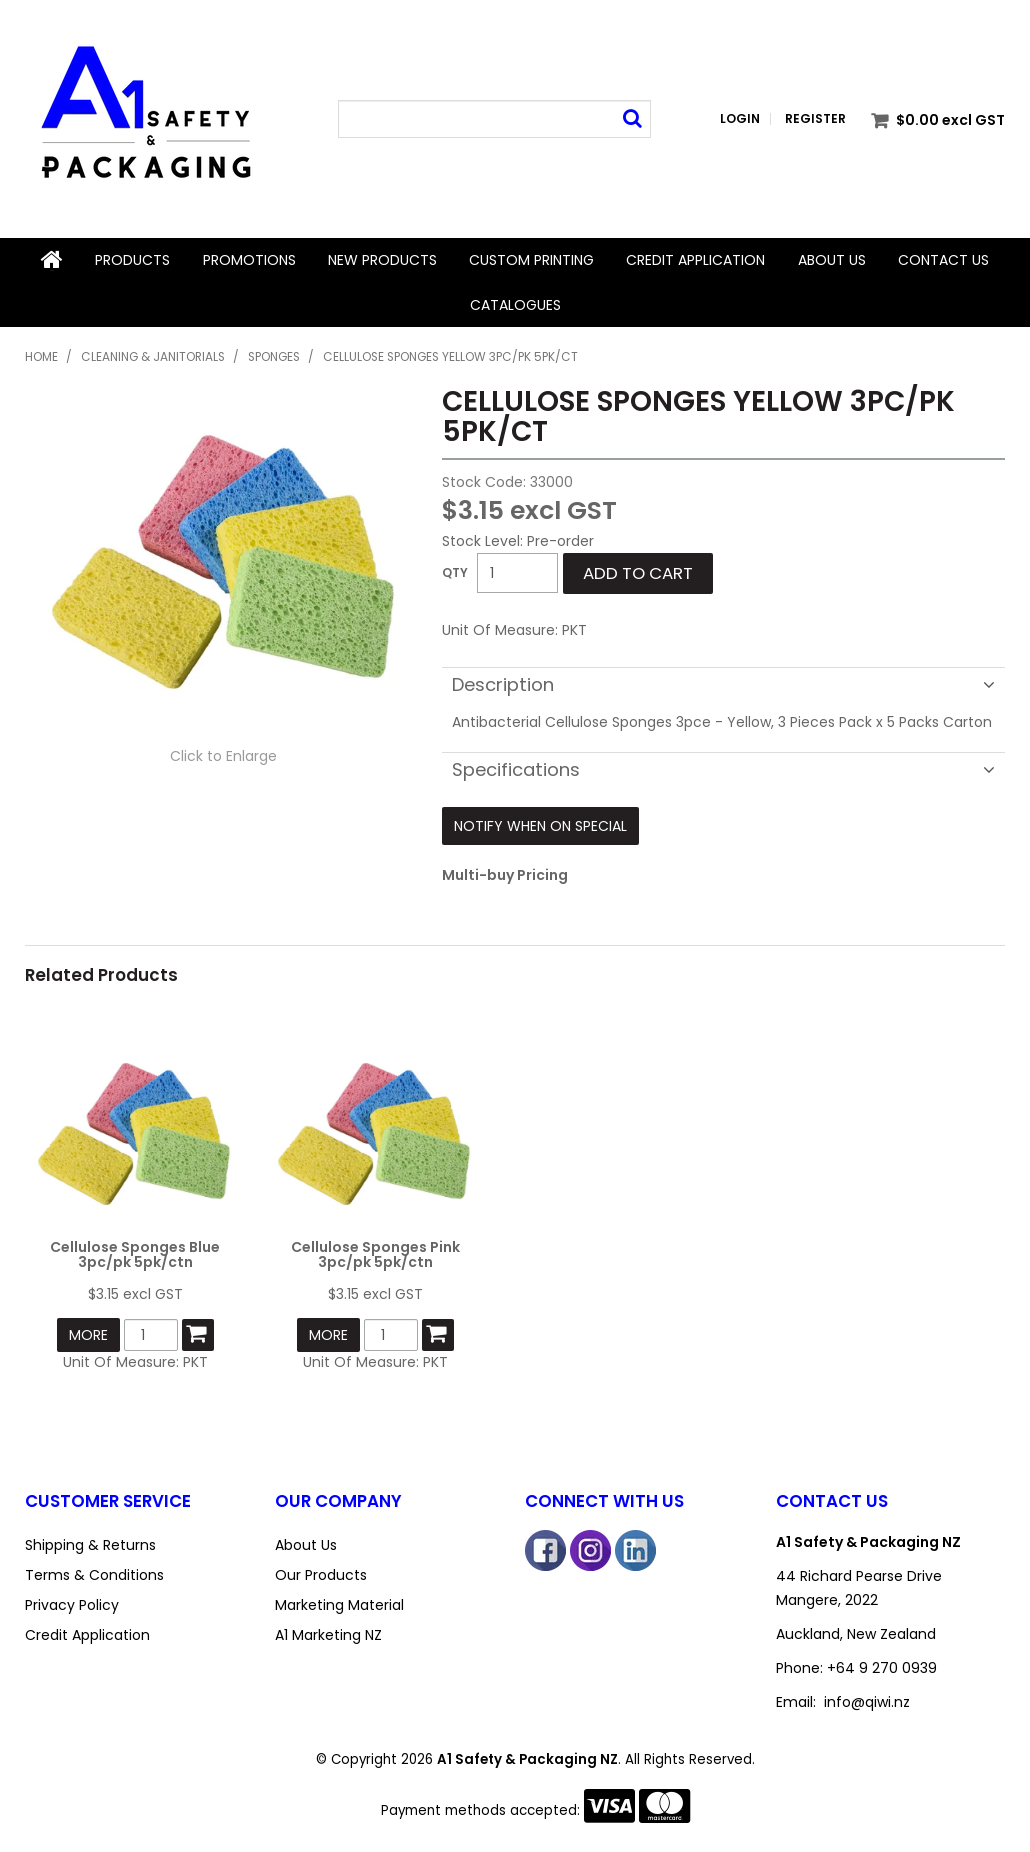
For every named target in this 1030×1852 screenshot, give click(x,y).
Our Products (321, 1575)
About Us (832, 260)
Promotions (249, 260)
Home (52, 260)
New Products (382, 260)
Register (815, 119)
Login (740, 119)
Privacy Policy (72, 1605)
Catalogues (515, 304)
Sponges (274, 356)
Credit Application (695, 260)
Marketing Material (339, 1605)
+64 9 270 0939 (882, 1668)
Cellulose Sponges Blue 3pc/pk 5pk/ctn (135, 1253)
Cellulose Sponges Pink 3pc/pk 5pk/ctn (375, 1253)
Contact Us (943, 260)
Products (132, 260)
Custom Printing (531, 260)
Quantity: (455, 573)
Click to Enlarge (223, 755)
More (88, 1334)
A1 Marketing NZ (328, 1635)
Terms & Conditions (94, 1575)
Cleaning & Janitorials (153, 356)
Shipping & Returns (90, 1545)
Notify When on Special (540, 826)
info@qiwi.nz (867, 1702)
